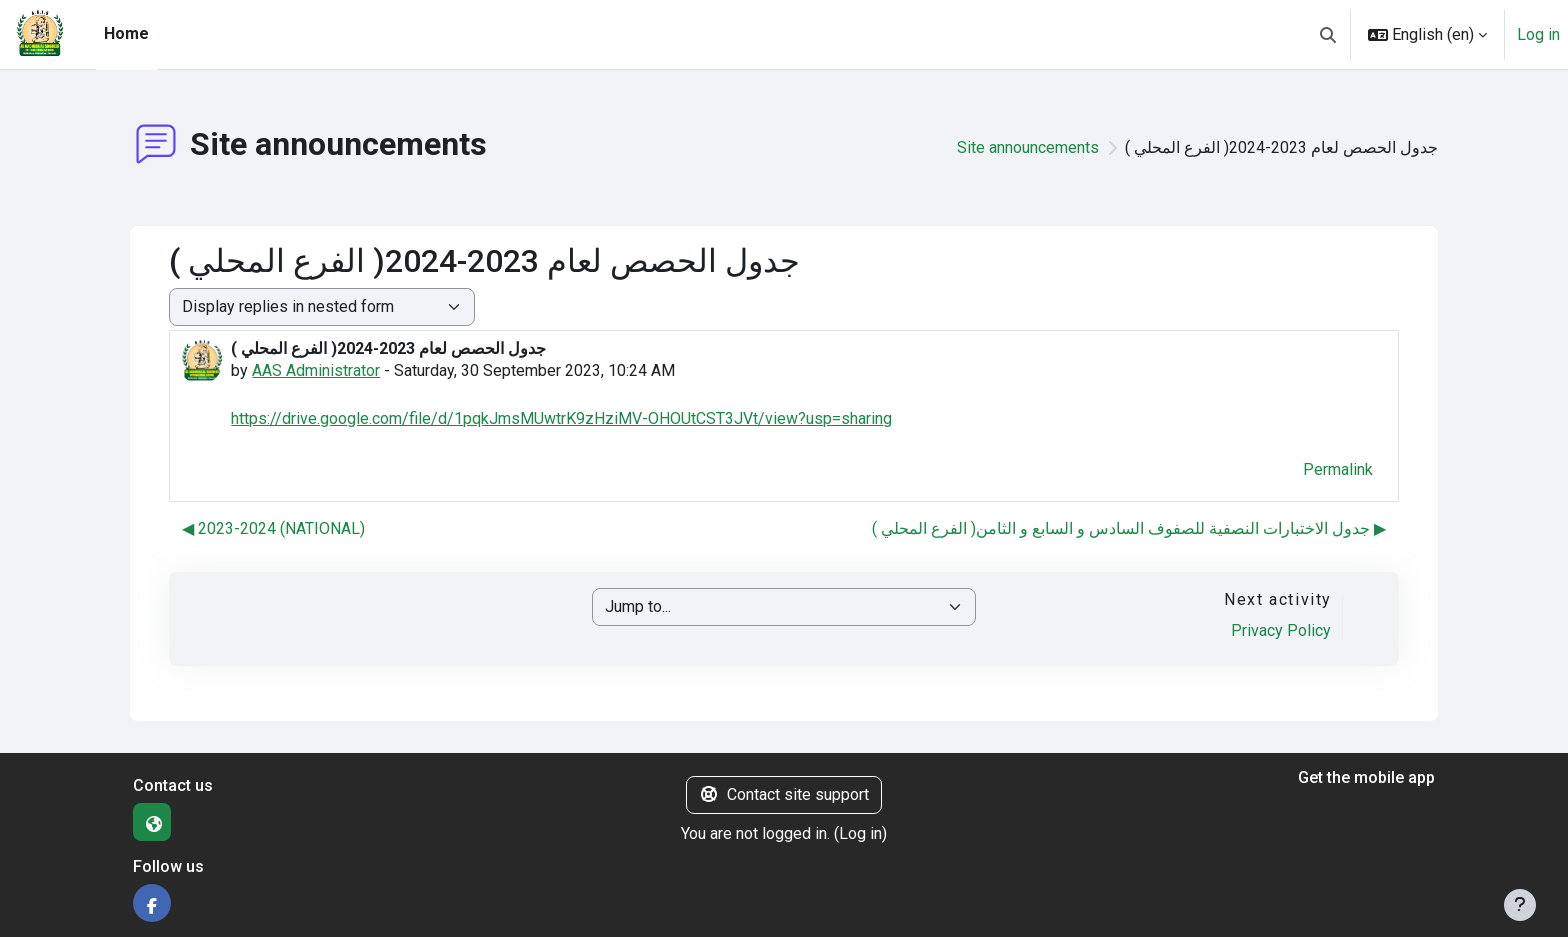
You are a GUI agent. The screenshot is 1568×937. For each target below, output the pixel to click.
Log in (1538, 34)
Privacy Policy (1281, 630)
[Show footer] (1520, 905)
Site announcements (1028, 147)
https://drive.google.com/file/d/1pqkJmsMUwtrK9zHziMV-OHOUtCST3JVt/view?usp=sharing (561, 418)
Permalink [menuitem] (1338, 469)
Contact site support (784, 794)
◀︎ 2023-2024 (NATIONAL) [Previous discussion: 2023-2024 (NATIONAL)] (273, 528)
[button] (1328, 34)
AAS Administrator (316, 370)
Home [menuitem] (126, 33)
